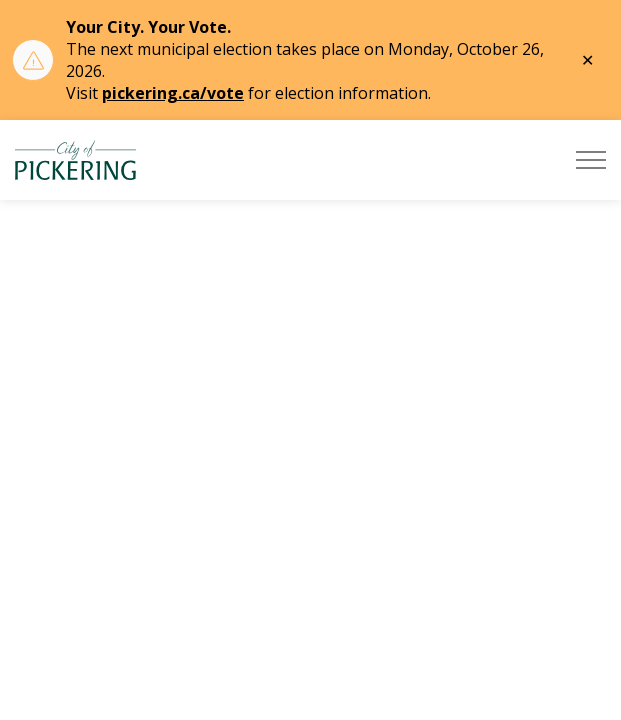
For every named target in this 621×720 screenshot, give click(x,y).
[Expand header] (591, 160)
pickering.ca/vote (173, 93)
